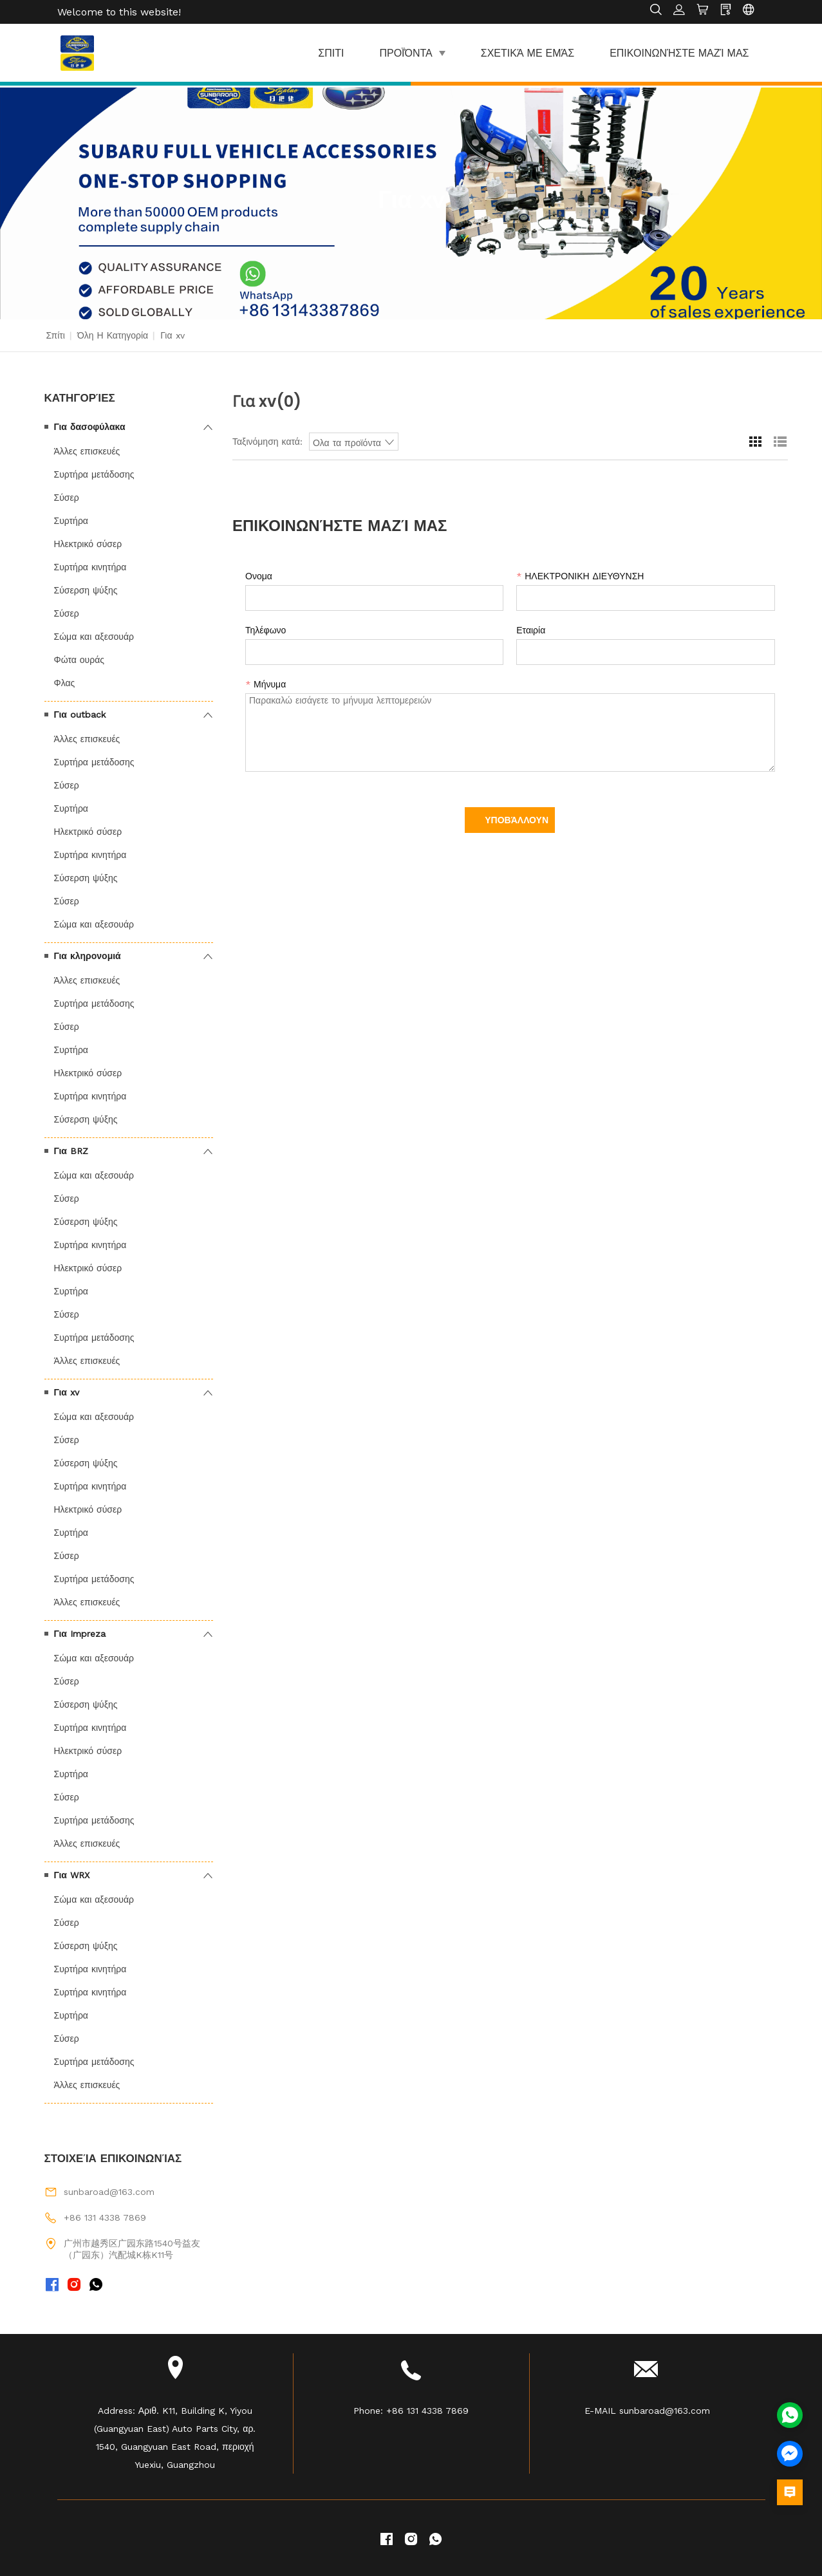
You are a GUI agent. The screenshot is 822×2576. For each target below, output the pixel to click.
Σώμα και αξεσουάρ (94, 636)
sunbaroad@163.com (109, 2192)
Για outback (80, 714)
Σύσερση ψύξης (86, 590)
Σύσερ (66, 497)
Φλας (64, 683)
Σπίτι (55, 335)
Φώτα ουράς (79, 660)
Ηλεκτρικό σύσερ (88, 544)
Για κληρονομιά (87, 956)
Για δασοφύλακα (90, 427)
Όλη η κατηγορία (112, 335)
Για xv (66, 1392)
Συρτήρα (71, 521)
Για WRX (71, 1875)
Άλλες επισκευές (87, 451)
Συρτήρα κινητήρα (90, 567)
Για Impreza (80, 1634)
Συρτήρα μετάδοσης (94, 474)
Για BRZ (71, 1151)
